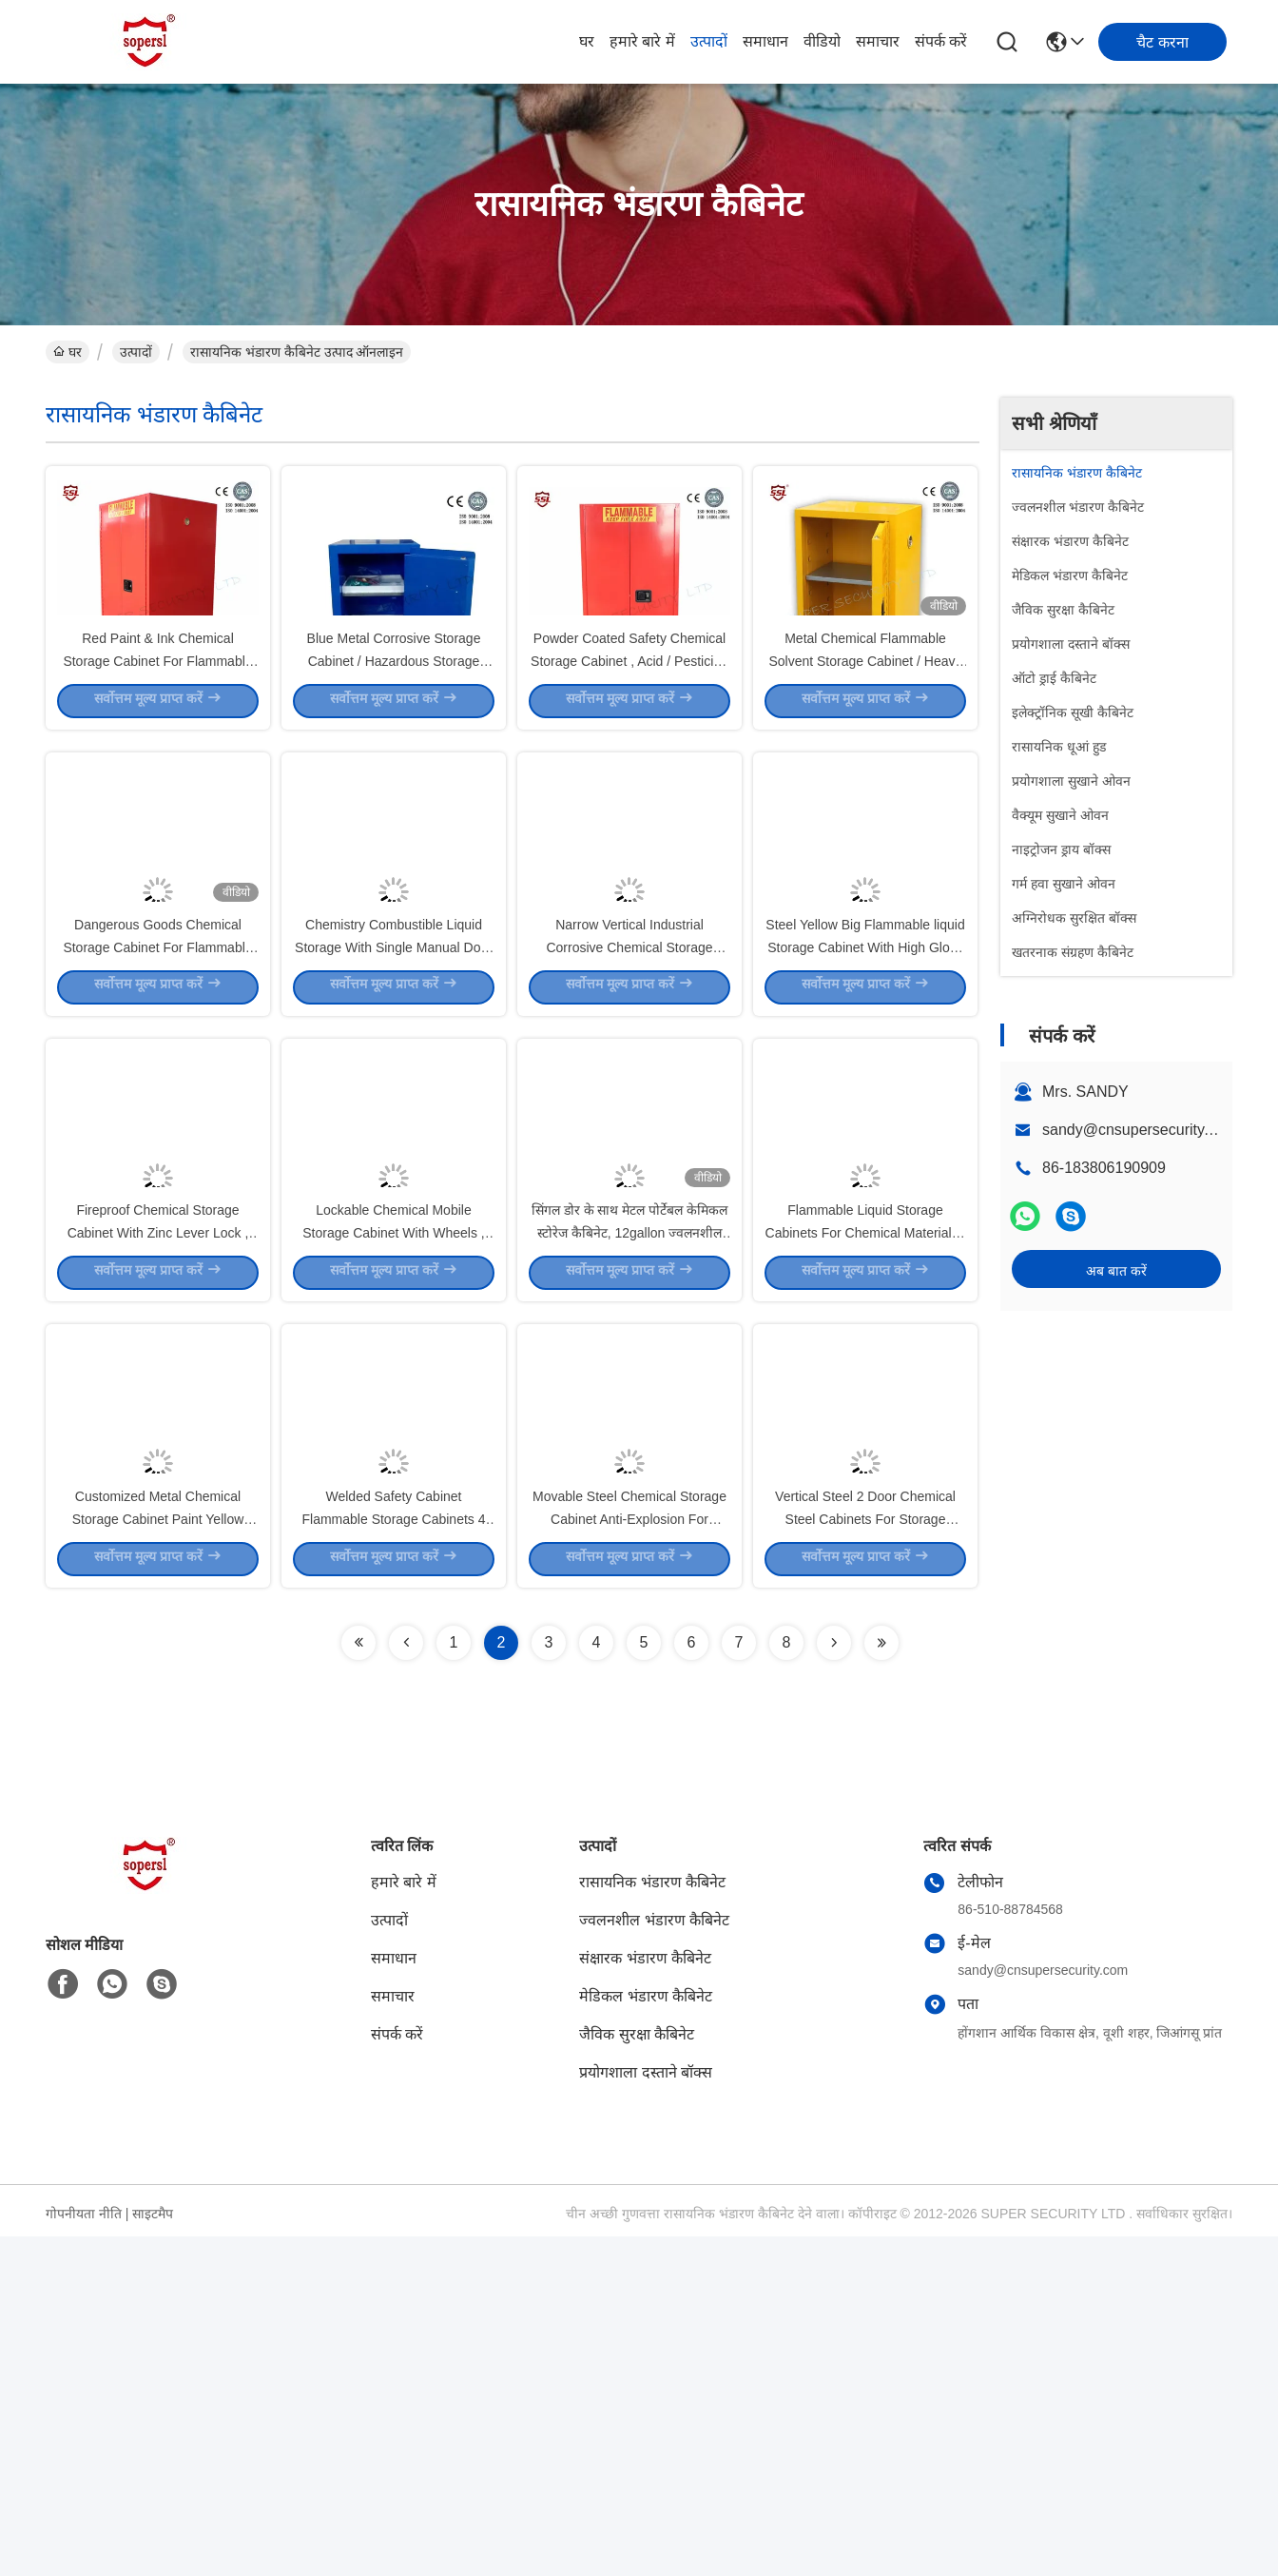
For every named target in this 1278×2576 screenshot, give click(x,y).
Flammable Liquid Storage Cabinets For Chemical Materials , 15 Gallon (865, 1484)
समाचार (878, 41)
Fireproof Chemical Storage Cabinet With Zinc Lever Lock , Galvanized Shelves (158, 1484)
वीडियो (822, 41)
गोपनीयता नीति (84, 2553)
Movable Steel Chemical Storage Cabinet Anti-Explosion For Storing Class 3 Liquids (629, 1855)
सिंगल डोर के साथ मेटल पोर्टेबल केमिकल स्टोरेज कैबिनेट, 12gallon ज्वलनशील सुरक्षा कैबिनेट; (629, 1484)
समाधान (765, 41)
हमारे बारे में (642, 41)
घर (586, 41)
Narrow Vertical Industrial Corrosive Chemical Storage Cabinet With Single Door (629, 1113)
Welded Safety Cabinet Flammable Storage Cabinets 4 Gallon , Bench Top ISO (394, 1855)
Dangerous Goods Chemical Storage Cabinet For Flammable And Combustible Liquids (157, 1113)
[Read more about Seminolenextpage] (358, 1982)
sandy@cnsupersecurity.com (1139, 1130)
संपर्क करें (941, 41)
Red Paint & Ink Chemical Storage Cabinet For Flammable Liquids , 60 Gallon (157, 742)
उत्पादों (708, 41)
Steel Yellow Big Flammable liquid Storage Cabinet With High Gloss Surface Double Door (864, 1113)
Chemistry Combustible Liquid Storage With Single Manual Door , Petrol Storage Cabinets (394, 1113)
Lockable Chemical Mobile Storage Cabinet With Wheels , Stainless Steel (393, 1484)
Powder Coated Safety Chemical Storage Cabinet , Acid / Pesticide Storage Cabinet (629, 742)
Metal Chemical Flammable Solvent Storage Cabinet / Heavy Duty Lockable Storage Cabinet (864, 742)
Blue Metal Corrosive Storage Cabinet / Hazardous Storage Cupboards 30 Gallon (394, 742)
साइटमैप (152, 2553)
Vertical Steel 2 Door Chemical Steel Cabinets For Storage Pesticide (865, 1855)
